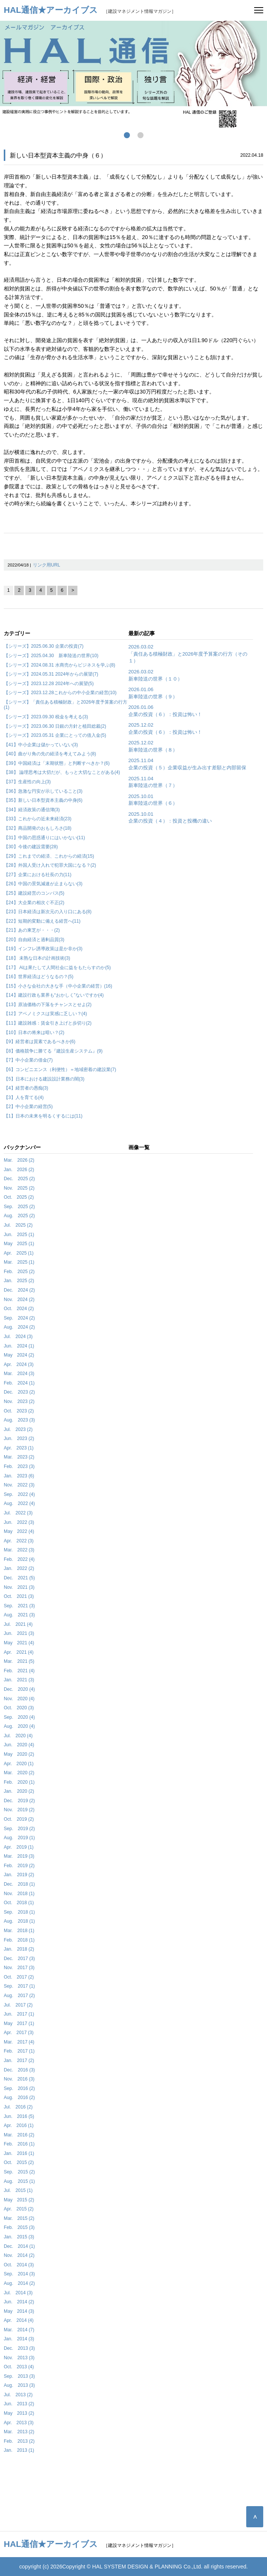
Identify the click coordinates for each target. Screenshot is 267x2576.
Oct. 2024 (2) (19, 1308)
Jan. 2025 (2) (19, 1280)
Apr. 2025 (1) (19, 1253)
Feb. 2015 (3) (19, 2227)
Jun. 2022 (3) (19, 1522)
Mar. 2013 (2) (19, 2431)
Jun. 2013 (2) (19, 2403)
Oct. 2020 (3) (19, 1707)
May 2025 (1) (19, 1243)
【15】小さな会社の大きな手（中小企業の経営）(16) (58, 986)
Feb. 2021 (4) (19, 1670)
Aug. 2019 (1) (19, 1837)
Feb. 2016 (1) (19, 2144)
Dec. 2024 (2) (19, 1290)
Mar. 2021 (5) (19, 1661)
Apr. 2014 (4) (19, 2320)
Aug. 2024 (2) (19, 1327)
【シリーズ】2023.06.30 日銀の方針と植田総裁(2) (55, 726)
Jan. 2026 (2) (19, 1169)
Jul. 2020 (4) (18, 1735)
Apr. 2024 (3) (19, 1364)
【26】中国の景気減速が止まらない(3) (43, 883)
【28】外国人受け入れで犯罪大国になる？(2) (50, 865)
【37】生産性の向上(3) (27, 781)
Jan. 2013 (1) (19, 2450)
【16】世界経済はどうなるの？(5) (38, 976)
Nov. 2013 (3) (19, 2357)
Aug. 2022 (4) (19, 1503)
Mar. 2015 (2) (19, 2218)
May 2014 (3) (19, 2311)
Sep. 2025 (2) (19, 1206)
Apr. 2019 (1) (19, 1847)
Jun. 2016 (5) (19, 2116)
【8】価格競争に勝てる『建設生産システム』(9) (53, 1051)
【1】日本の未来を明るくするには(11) (43, 1116)
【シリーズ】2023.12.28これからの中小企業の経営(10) (60, 692)
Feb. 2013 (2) (19, 2441)
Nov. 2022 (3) (19, 1485)
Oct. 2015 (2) (19, 2162)
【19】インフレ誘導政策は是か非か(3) (43, 948)
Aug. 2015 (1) (19, 2181)
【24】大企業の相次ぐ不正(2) (34, 902)
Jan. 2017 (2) (19, 2060)
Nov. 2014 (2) (19, 2255)
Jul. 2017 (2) (18, 2005)
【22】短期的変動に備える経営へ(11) (42, 921)
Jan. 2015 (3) (19, 2237)
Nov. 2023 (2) (19, 1401)
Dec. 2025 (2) (19, 1178)
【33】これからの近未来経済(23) (37, 818)
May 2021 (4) (19, 1642)
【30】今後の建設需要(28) (31, 846)
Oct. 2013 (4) (19, 2366)
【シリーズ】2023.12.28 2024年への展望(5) (49, 683)
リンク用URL (46, 565)
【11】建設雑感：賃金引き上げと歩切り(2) (47, 1023)
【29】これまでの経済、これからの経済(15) (49, 856)
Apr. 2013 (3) (19, 2422)
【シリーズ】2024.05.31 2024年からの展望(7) (51, 674)
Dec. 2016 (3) (19, 2070)
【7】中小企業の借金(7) (28, 1060)
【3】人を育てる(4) (24, 1097)
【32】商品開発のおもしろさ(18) (37, 828)
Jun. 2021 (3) (19, 1633)
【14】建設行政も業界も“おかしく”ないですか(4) (53, 995)
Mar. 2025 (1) (19, 1262)
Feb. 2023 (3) (19, 1466)
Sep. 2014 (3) (19, 2274)
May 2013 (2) (19, 2413)
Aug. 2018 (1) (19, 1921)
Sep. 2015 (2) (19, 2172)
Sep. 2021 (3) (19, 1605)
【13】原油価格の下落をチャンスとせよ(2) (47, 1004)
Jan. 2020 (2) (19, 1791)
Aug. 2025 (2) (19, 1215)
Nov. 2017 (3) (19, 1967)
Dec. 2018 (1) (19, 1884)
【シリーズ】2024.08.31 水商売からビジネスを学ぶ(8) (59, 665)
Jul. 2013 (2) (18, 2394)
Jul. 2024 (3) (18, 1336)
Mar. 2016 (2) (19, 2135)
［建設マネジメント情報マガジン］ (90, 11)
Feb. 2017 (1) (19, 2051)
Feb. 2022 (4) (19, 1559)
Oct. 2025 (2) (19, 1197)
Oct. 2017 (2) (19, 1977)
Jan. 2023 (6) (19, 1476)
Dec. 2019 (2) (19, 1800)
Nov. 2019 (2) (19, 1809)
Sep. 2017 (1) (19, 1986)
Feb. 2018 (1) (19, 1940)
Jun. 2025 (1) (19, 1234)
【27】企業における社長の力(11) (37, 874)
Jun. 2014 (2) (19, 2301)
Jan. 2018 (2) (19, 1949)
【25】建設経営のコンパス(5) (34, 893)
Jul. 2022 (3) (18, 1513)
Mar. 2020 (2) (19, 1772)
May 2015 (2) (19, 2199)
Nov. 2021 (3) (19, 1587)
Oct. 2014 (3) (19, 2264)
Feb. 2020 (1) (19, 1782)
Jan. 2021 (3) (19, 1679)
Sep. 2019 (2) (19, 1828)
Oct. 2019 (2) (19, 1819)
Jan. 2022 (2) (19, 1568)
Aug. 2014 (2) (19, 2283)
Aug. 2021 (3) (19, 1615)
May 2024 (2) (19, 1355)
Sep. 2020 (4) (19, 1717)
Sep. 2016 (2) (19, 2088)
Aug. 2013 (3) (19, 2385)
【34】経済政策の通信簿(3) (32, 809)
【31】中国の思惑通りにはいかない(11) (44, 837)
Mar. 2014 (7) (19, 2329)
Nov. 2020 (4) (19, 1698)
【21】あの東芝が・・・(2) (32, 930)
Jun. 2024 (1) (19, 1346)
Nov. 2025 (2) (19, 1188)
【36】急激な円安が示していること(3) (43, 791)
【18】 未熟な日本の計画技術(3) (37, 958)
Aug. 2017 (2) (19, 1995)
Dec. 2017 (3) (19, 1958)
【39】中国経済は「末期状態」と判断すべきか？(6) (57, 763)
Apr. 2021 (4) (19, 1652)
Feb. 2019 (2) (19, 1865)
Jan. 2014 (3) (19, 2338)
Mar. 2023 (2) (19, 1457)
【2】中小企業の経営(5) (28, 1106)
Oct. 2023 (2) (19, 1411)
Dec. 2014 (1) (19, 2246)
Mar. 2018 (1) (19, 1930)
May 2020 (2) (19, 1754)
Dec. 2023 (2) (19, 1392)
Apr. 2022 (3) (19, 1540)
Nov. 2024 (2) (19, 1299)
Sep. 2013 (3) (19, 2376)
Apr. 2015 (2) (19, 2209)
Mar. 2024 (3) (19, 1373)
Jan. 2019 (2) (19, 1874)
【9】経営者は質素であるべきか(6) (40, 1041)
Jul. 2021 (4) (18, 1624)
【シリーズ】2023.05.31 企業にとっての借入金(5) (55, 735)
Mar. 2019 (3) (19, 1856)
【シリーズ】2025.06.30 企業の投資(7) (43, 646)
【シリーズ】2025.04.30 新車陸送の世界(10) (51, 655)
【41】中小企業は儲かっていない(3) (41, 744)
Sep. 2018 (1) (19, 1912)
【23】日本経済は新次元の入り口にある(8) (47, 911)
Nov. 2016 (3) (19, 2079)
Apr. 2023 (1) (19, 1448)
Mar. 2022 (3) (19, 1550)
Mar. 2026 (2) (19, 1160)
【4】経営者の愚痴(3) (26, 1088)
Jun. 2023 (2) (19, 1438)
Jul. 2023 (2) (18, 1429)
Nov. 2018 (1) (19, 1893)
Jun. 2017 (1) (19, 2014)
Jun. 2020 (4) (19, 1744)
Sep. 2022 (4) (19, 1494)
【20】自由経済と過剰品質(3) (34, 939)
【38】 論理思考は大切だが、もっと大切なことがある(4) (62, 772)
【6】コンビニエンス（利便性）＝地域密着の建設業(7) (60, 1069)
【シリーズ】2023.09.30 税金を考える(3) (46, 716)
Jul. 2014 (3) (18, 2292)
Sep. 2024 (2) (19, 1318)
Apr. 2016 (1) (19, 2125)
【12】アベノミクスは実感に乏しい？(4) (45, 1013)
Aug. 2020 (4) (19, 1726)
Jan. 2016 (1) (19, 2153)
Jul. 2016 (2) (18, 2107)
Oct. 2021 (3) (19, 1596)
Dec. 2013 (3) (19, 2348)
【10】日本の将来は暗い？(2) (34, 1032)
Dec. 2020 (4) (19, 1689)
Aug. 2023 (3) (19, 1420)
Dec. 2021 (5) (19, 1577)
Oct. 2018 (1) (19, 1902)
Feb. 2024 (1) (19, 1383)
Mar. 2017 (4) (19, 2042)
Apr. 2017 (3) (19, 2032)
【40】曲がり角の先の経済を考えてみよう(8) (50, 753)
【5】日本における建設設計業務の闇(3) (44, 1079)
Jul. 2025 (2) (18, 1225)
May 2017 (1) (19, 2023)
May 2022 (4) (19, 1531)
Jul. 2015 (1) (18, 2190)
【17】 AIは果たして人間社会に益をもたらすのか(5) (57, 967)
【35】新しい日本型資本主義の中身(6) (43, 800)
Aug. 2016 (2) (19, 2097)
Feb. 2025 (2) (19, 1271)
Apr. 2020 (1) (19, 1763)
